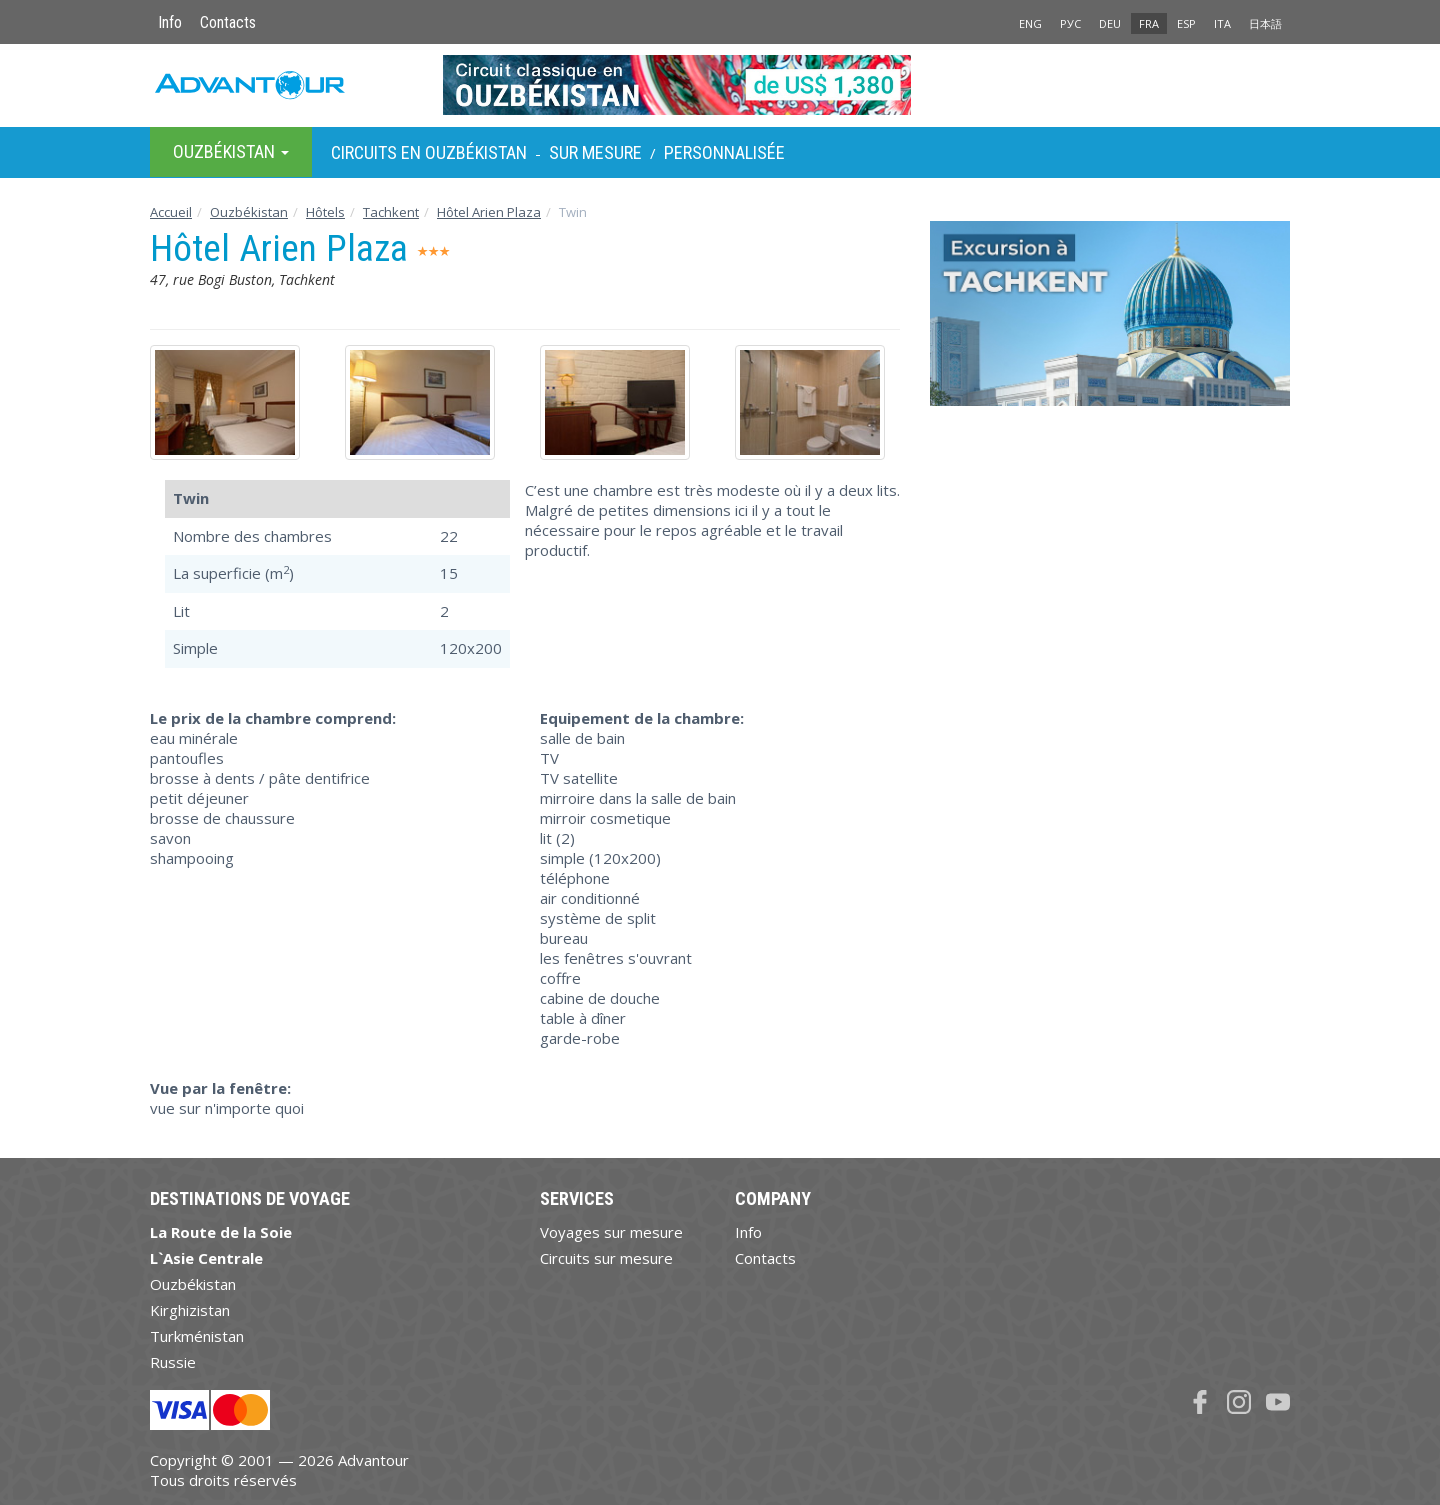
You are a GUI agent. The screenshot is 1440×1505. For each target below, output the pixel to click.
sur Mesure (595, 152)
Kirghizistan (190, 1310)
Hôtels (325, 212)
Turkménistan (197, 1336)
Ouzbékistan (249, 212)
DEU (1110, 23)
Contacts (228, 22)
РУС (1070, 23)
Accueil (171, 212)
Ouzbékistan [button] (231, 151)
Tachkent (391, 212)
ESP (1186, 23)
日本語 (1265, 23)
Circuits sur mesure (606, 1258)
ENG (1030, 23)
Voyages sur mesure (611, 1232)
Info (170, 22)
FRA (1149, 23)
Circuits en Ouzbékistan (429, 152)
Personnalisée (724, 152)
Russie (173, 1362)
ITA (1222, 23)
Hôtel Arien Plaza (489, 212)
